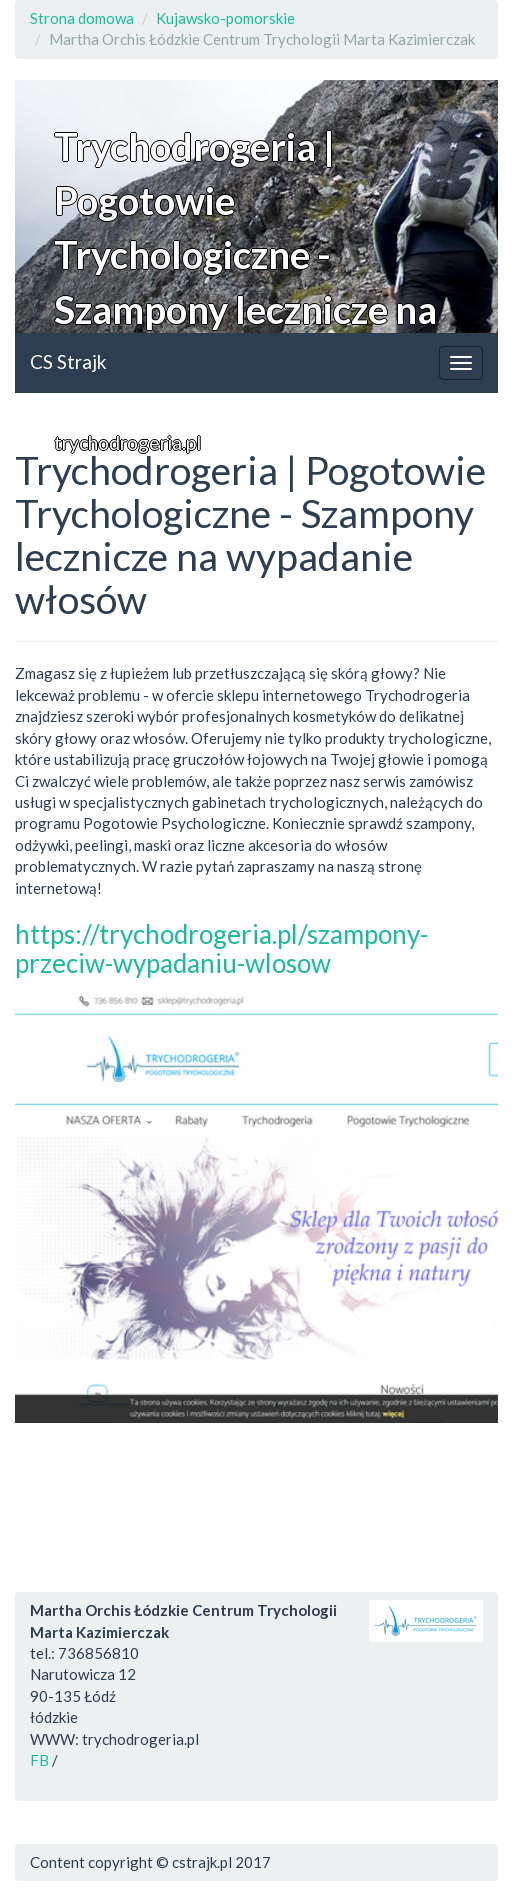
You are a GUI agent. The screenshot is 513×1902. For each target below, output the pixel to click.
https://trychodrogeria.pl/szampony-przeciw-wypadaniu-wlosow (221, 948)
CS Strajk (68, 361)
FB (39, 1760)
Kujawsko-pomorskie (225, 18)
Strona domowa (82, 18)
